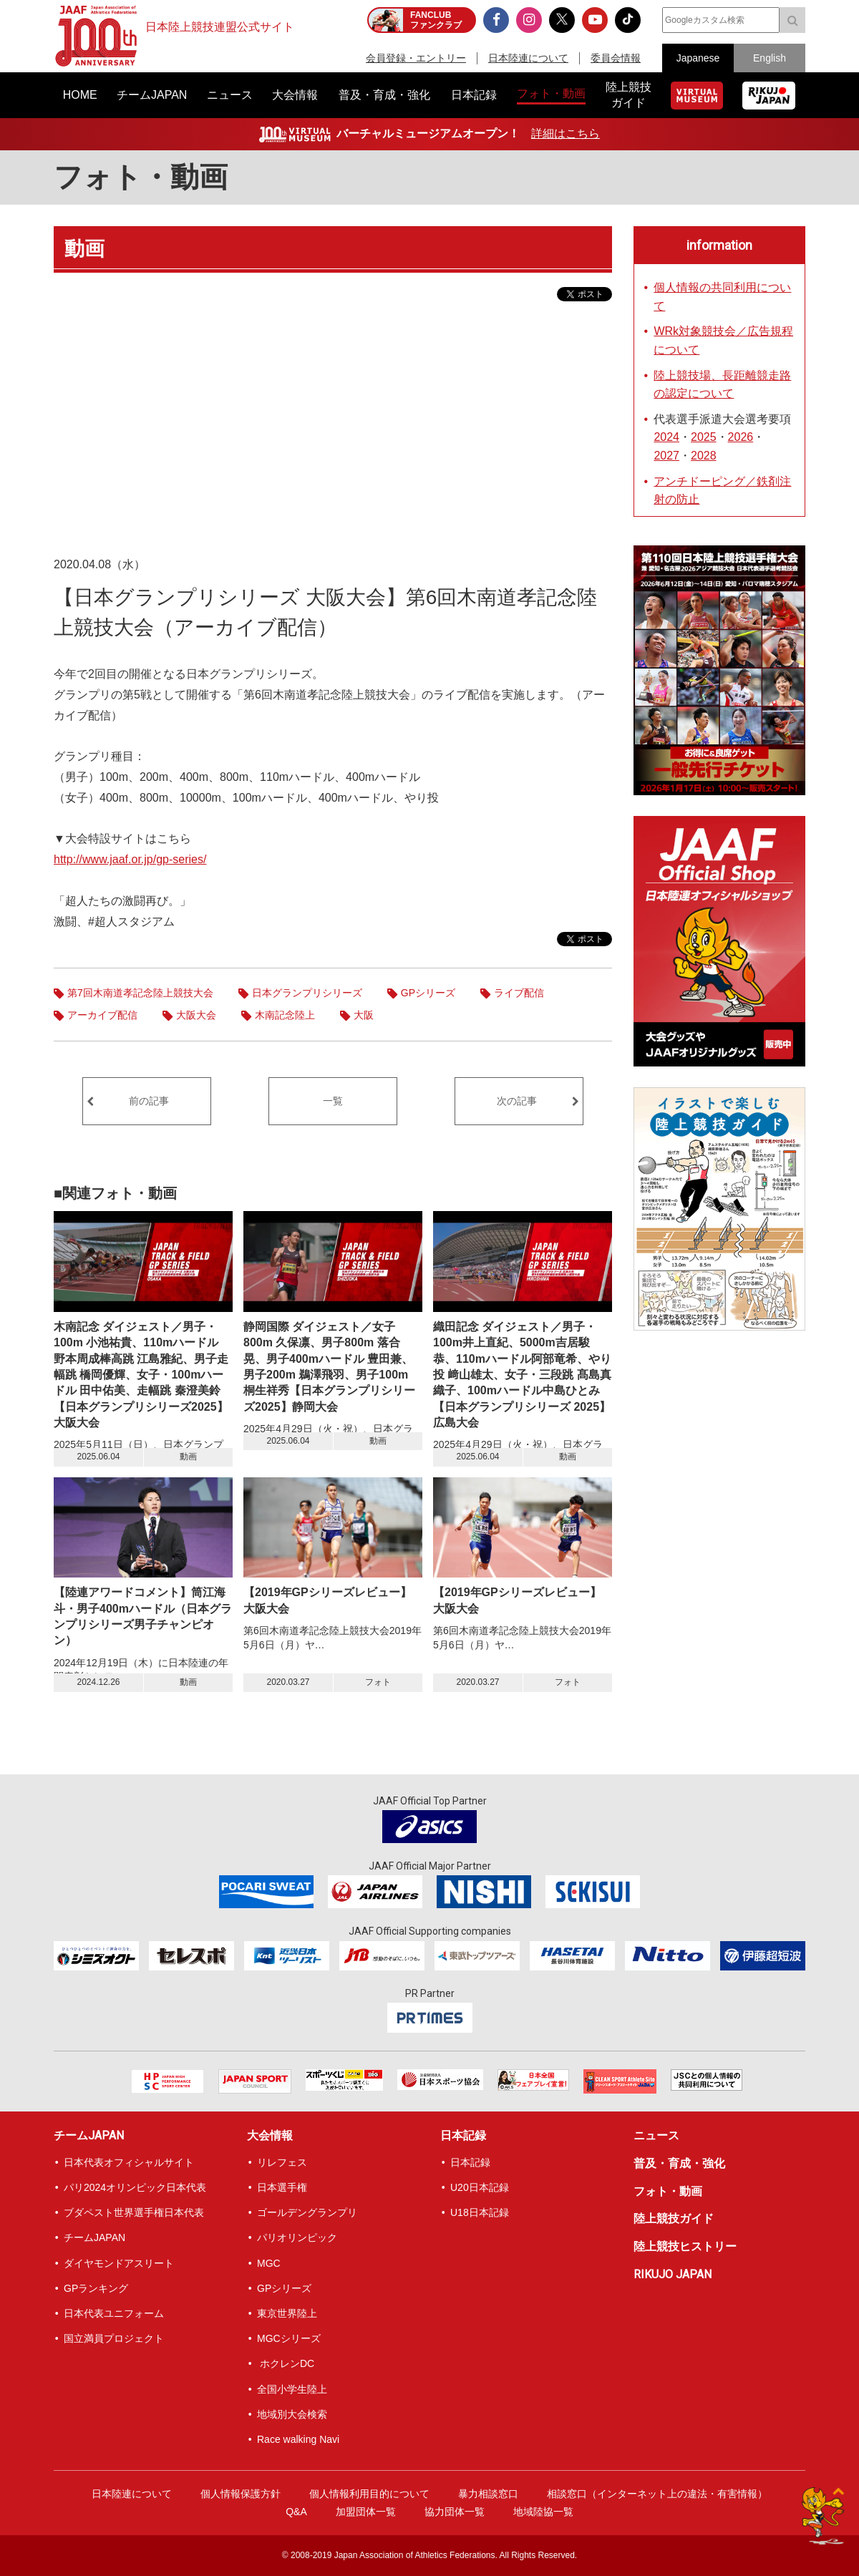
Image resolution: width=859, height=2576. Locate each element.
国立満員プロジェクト (114, 2338)
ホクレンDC (285, 2363)
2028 (704, 455)
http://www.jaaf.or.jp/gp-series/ (130, 859)
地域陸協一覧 (543, 2511)
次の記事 (517, 1101)
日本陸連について (528, 58)
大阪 (364, 1015)
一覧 (333, 1101)
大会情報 (270, 2135)
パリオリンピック (297, 2237)
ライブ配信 (519, 992)
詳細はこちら (565, 133)
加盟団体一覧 (366, 2511)
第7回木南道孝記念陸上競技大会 (140, 992)
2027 (666, 455)
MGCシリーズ (289, 2338)
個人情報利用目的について (369, 2493)
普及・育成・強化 (679, 2163)
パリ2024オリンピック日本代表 (135, 2187)
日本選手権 (282, 2187)
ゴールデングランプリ (307, 2212)
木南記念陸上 (285, 1015)
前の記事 (149, 1101)
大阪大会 (196, 1015)
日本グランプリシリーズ (307, 992)
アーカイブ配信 (102, 1015)
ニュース (656, 2135)
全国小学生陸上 (292, 2389)
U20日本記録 (479, 2187)
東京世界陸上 (287, 2313)
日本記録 (463, 2135)
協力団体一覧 (454, 2511)
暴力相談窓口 (488, 2493)
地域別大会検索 (292, 2414)
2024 (666, 437)
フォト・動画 (141, 177)
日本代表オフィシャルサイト (129, 2162)
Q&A (296, 2511)
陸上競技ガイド (674, 2218)
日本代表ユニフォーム (114, 2313)
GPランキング (96, 2288)
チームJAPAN (89, 2135)
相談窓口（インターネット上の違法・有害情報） (657, 2493)
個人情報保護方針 (240, 2493)
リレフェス (282, 2162)
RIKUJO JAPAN (673, 2274)
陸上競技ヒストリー (685, 2246)
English (769, 58)
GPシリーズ (428, 992)
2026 (741, 437)
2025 (704, 437)
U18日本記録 (479, 2212)
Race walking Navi (298, 2439)
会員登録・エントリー (416, 58)
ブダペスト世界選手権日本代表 (134, 2212)
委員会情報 (616, 58)
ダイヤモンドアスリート (119, 2263)
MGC (269, 2263)
